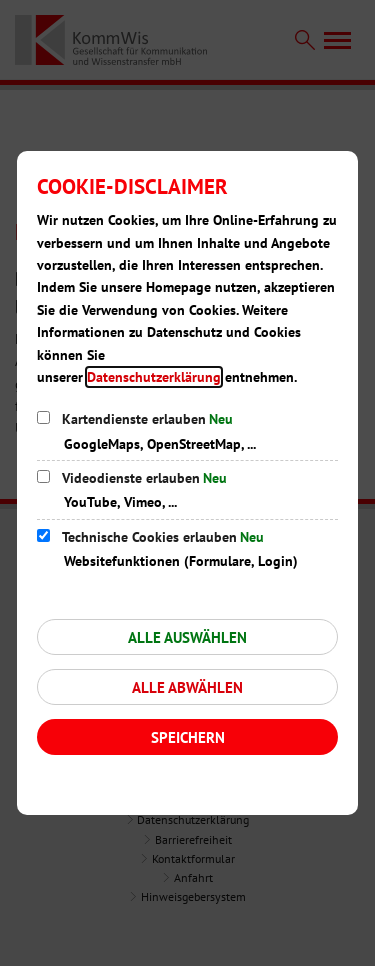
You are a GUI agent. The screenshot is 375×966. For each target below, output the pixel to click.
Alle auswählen (187, 637)
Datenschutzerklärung (154, 377)
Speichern (188, 737)
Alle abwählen (187, 687)
